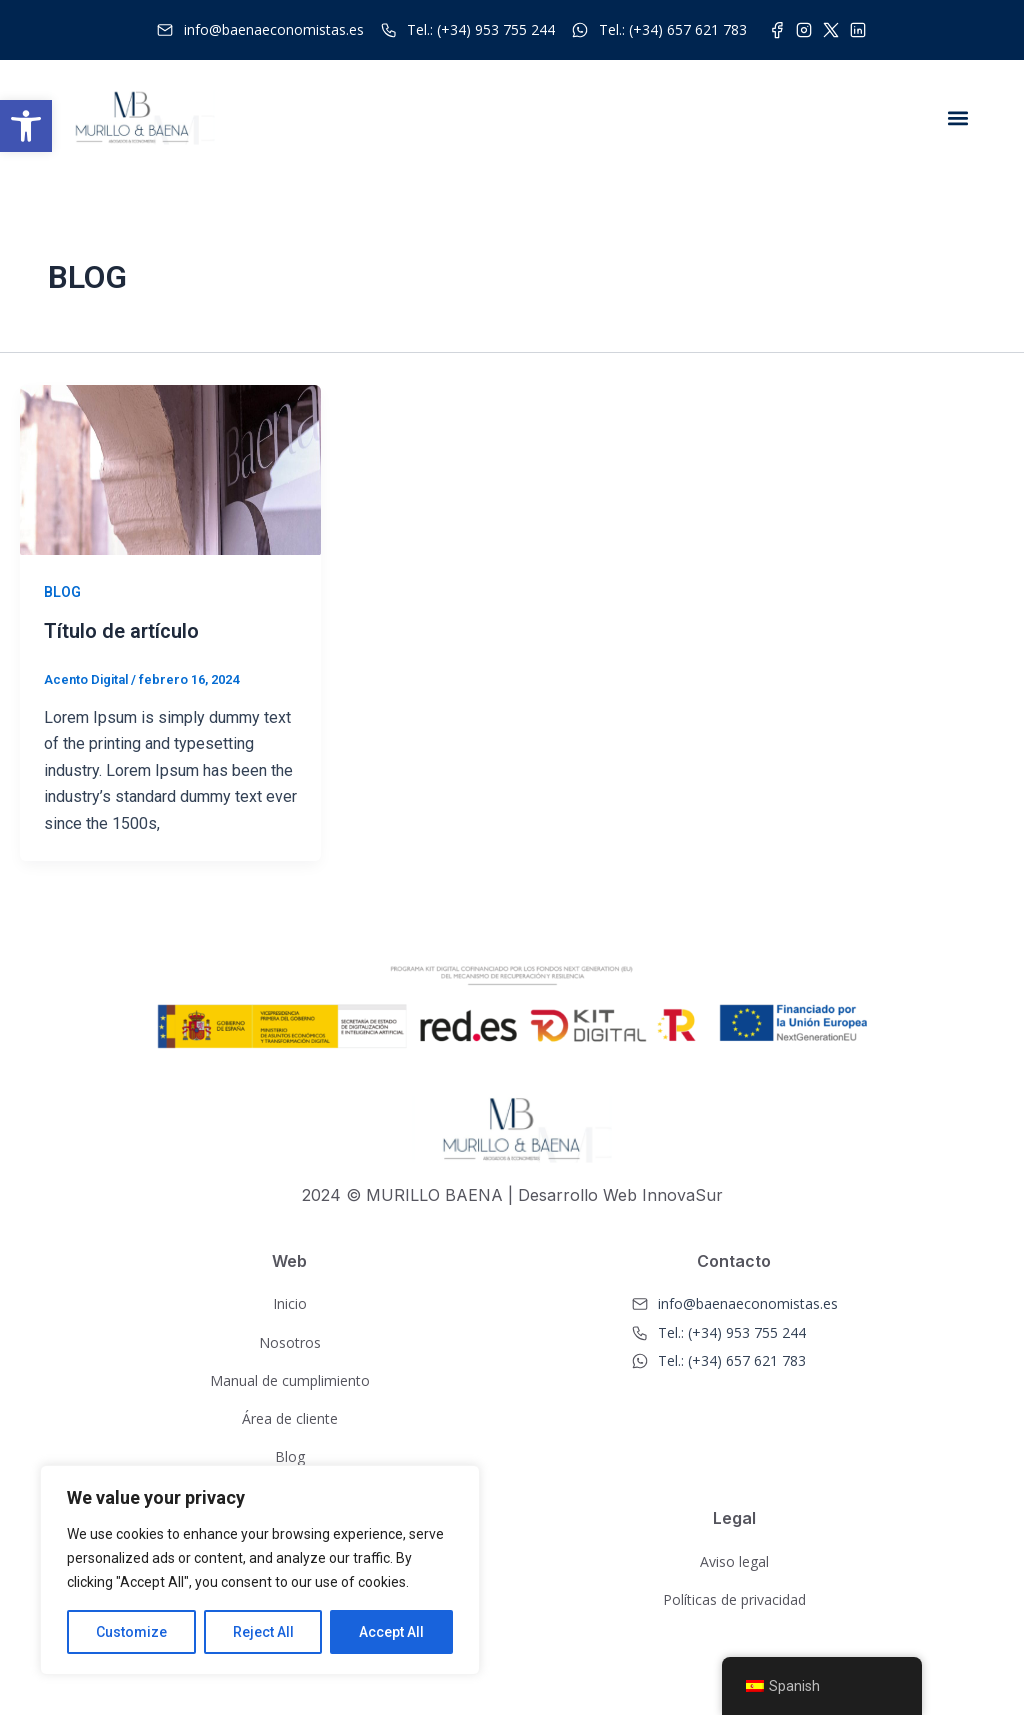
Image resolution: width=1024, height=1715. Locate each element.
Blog (290, 1456)
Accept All (391, 1632)
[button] (26, 126)
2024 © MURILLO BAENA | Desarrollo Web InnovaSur (512, 1194)
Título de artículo (122, 631)
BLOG (62, 592)
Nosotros (290, 1341)
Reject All (263, 1632)
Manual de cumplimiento (290, 1379)
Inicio (290, 1303)
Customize (131, 1632)
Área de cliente (290, 1417)
